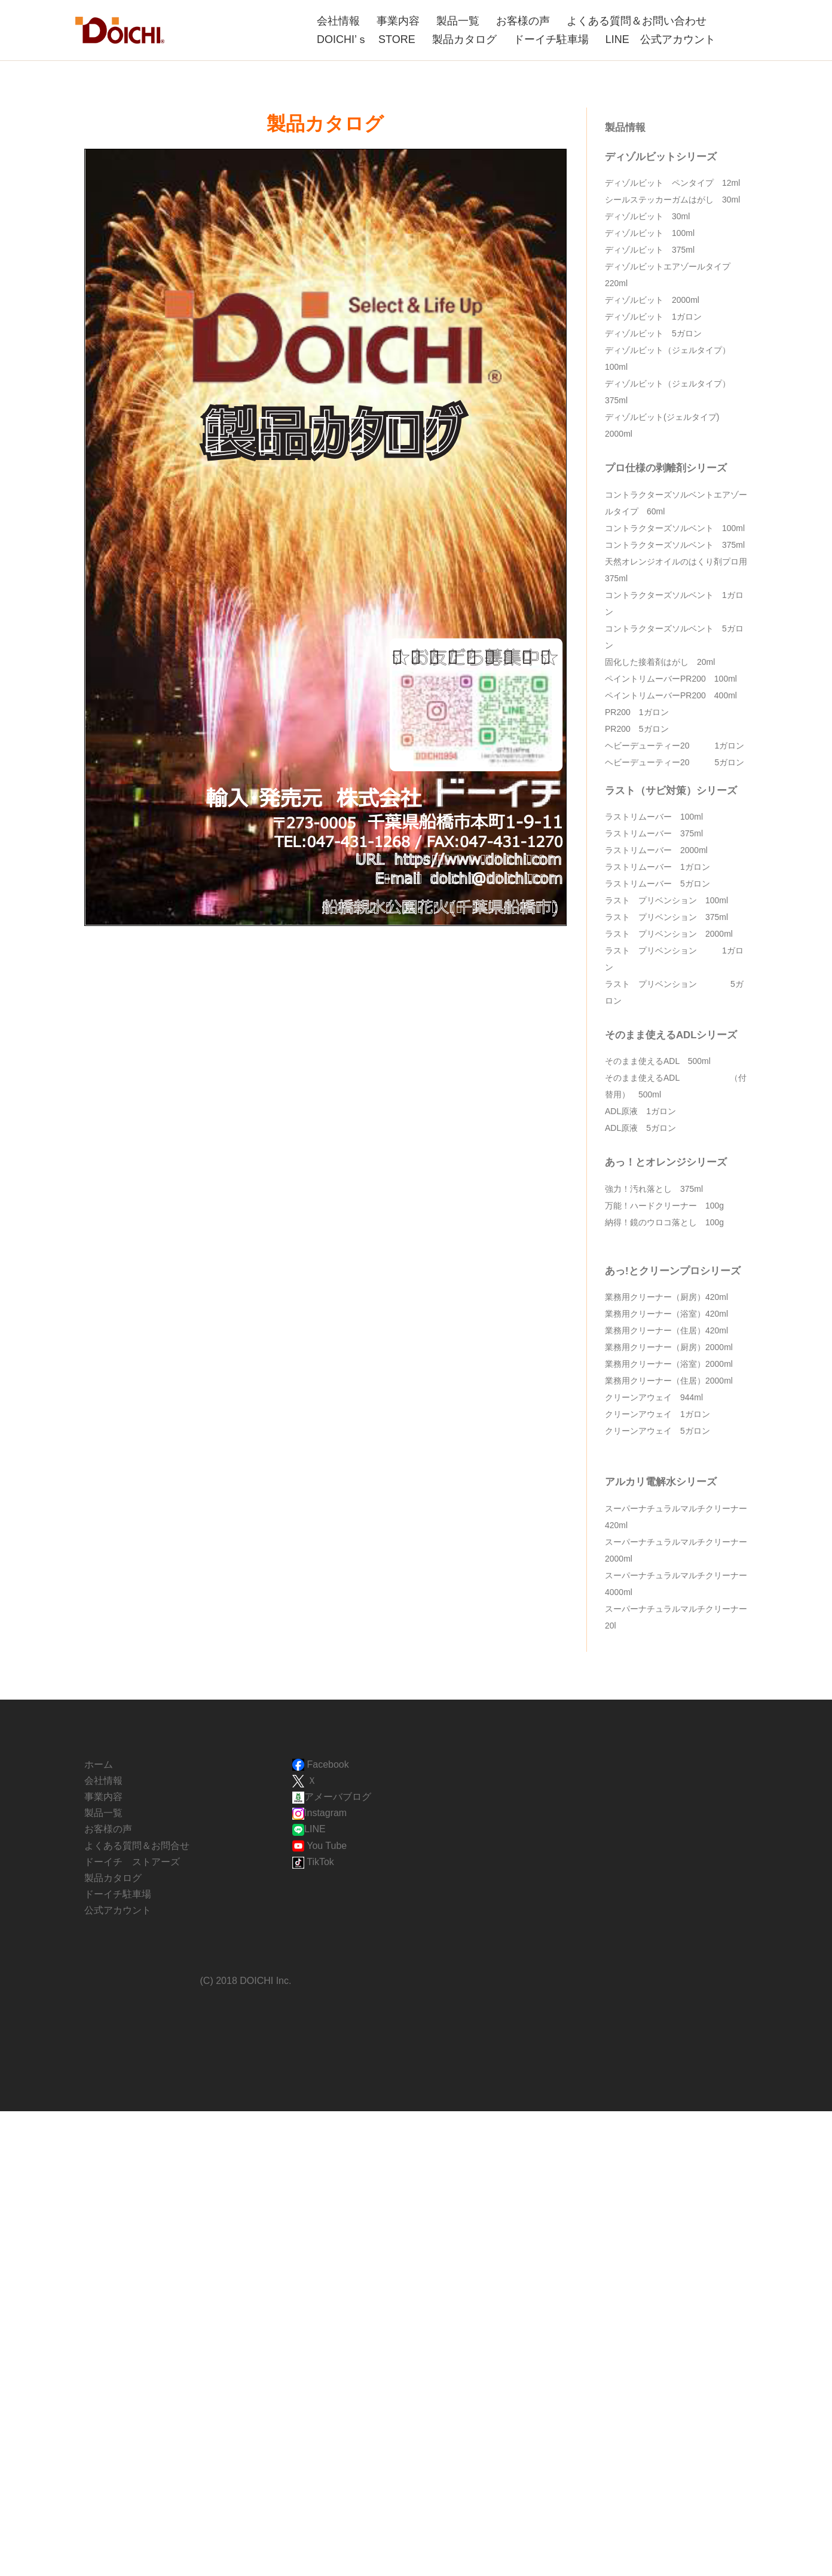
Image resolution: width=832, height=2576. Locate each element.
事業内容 (398, 21)
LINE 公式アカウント (660, 39)
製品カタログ (464, 39)
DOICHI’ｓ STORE (366, 39)
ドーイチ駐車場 (551, 39)
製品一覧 (457, 21)
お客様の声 (523, 21)
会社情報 (338, 21)
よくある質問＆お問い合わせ (636, 21)
